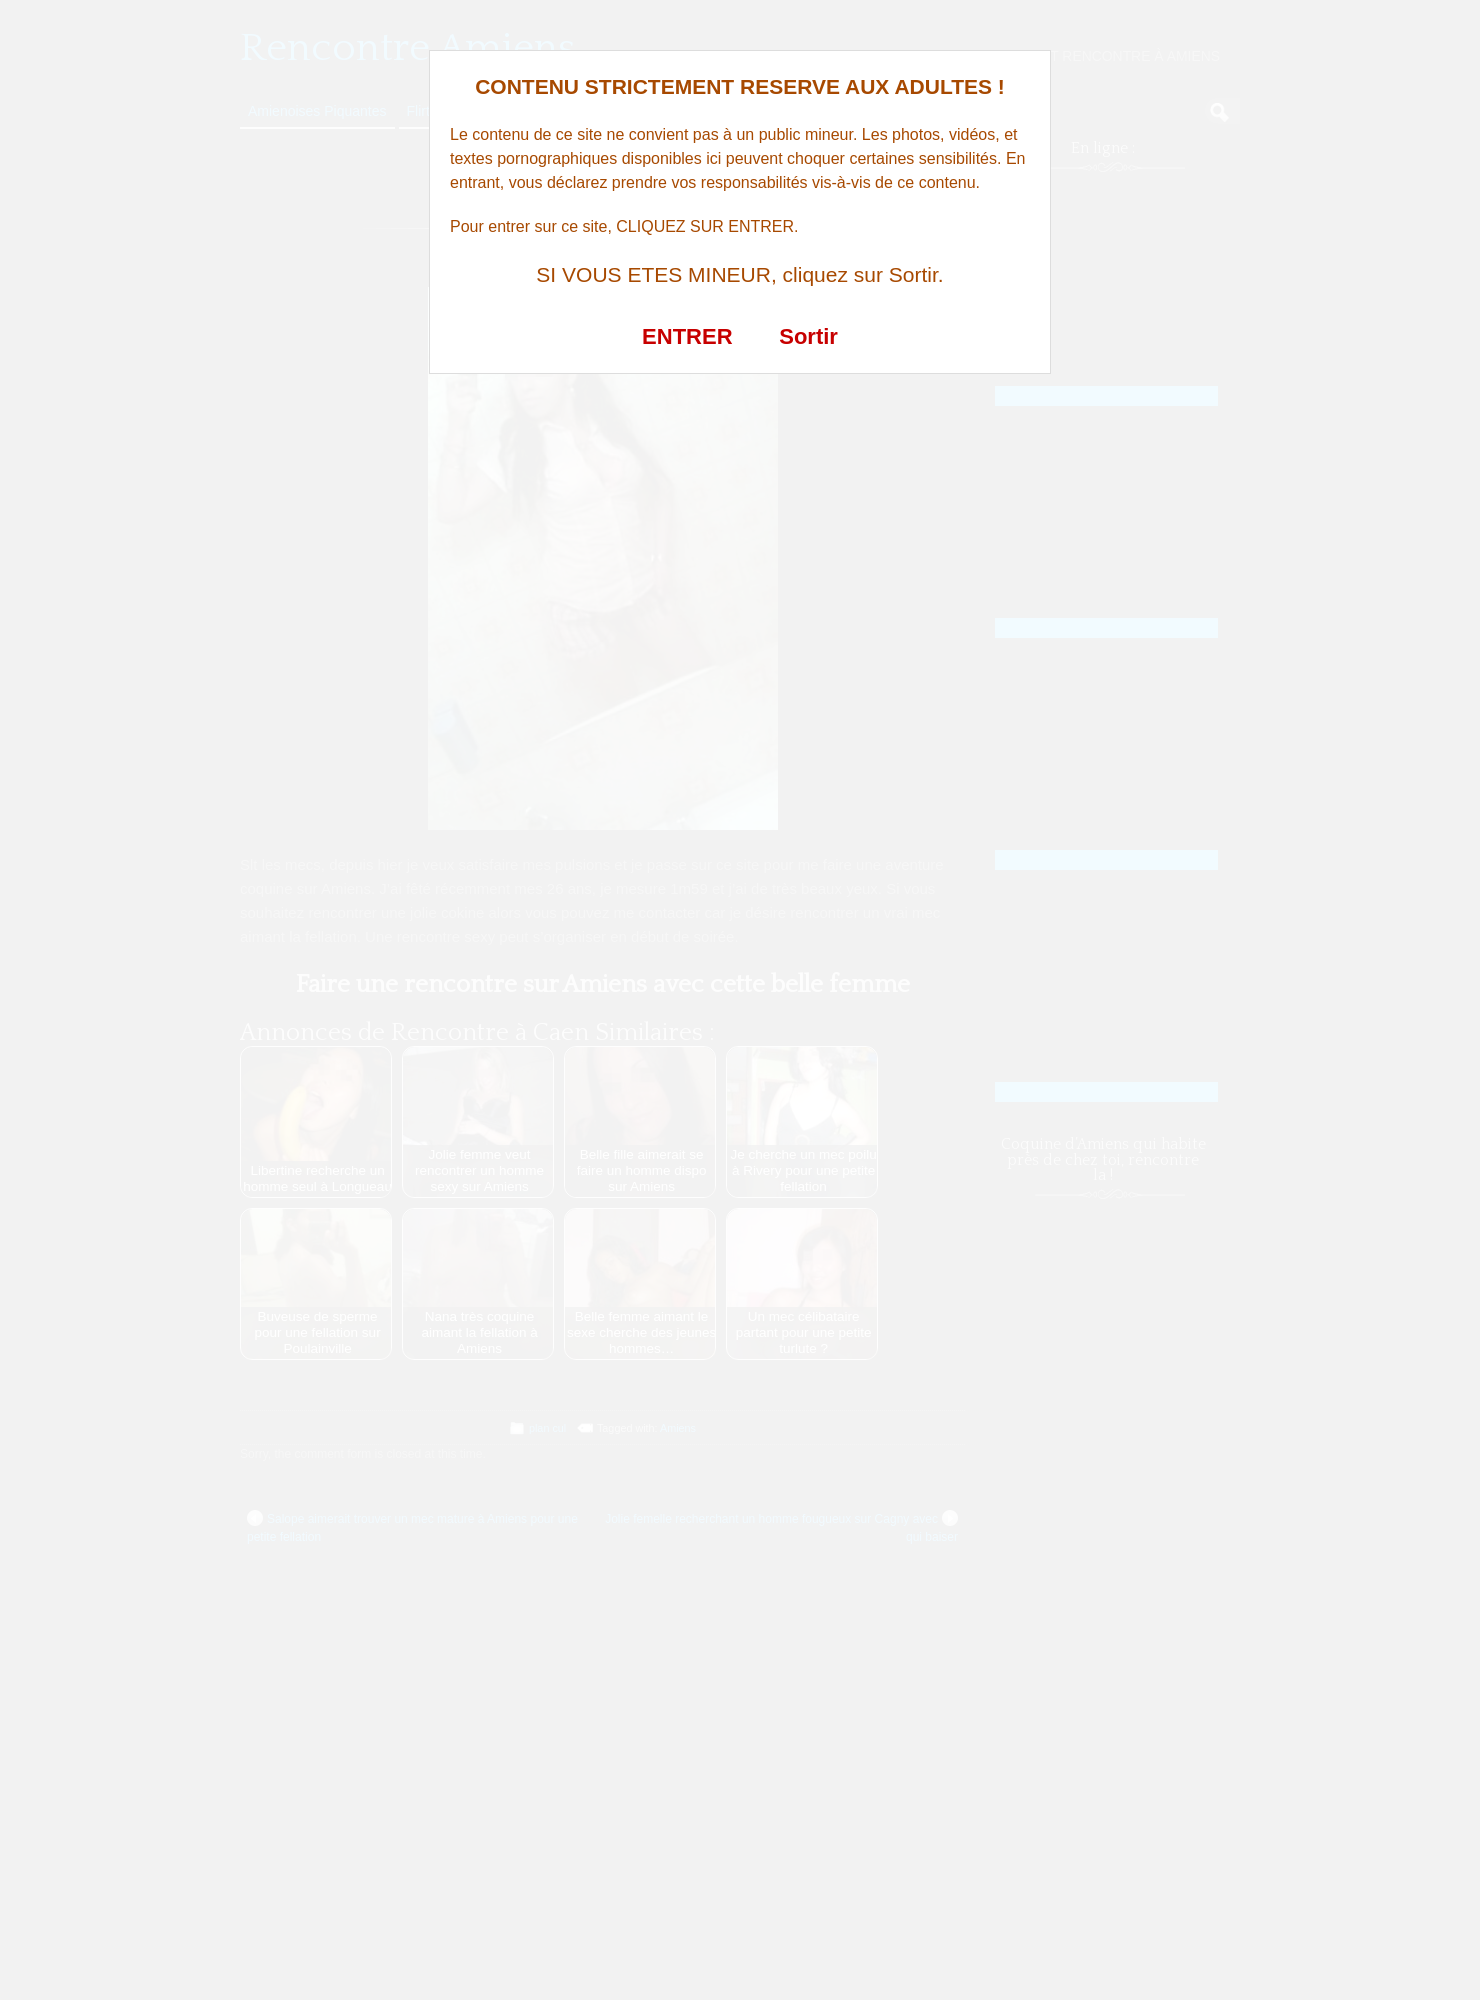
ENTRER (687, 336)
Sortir (808, 336)
